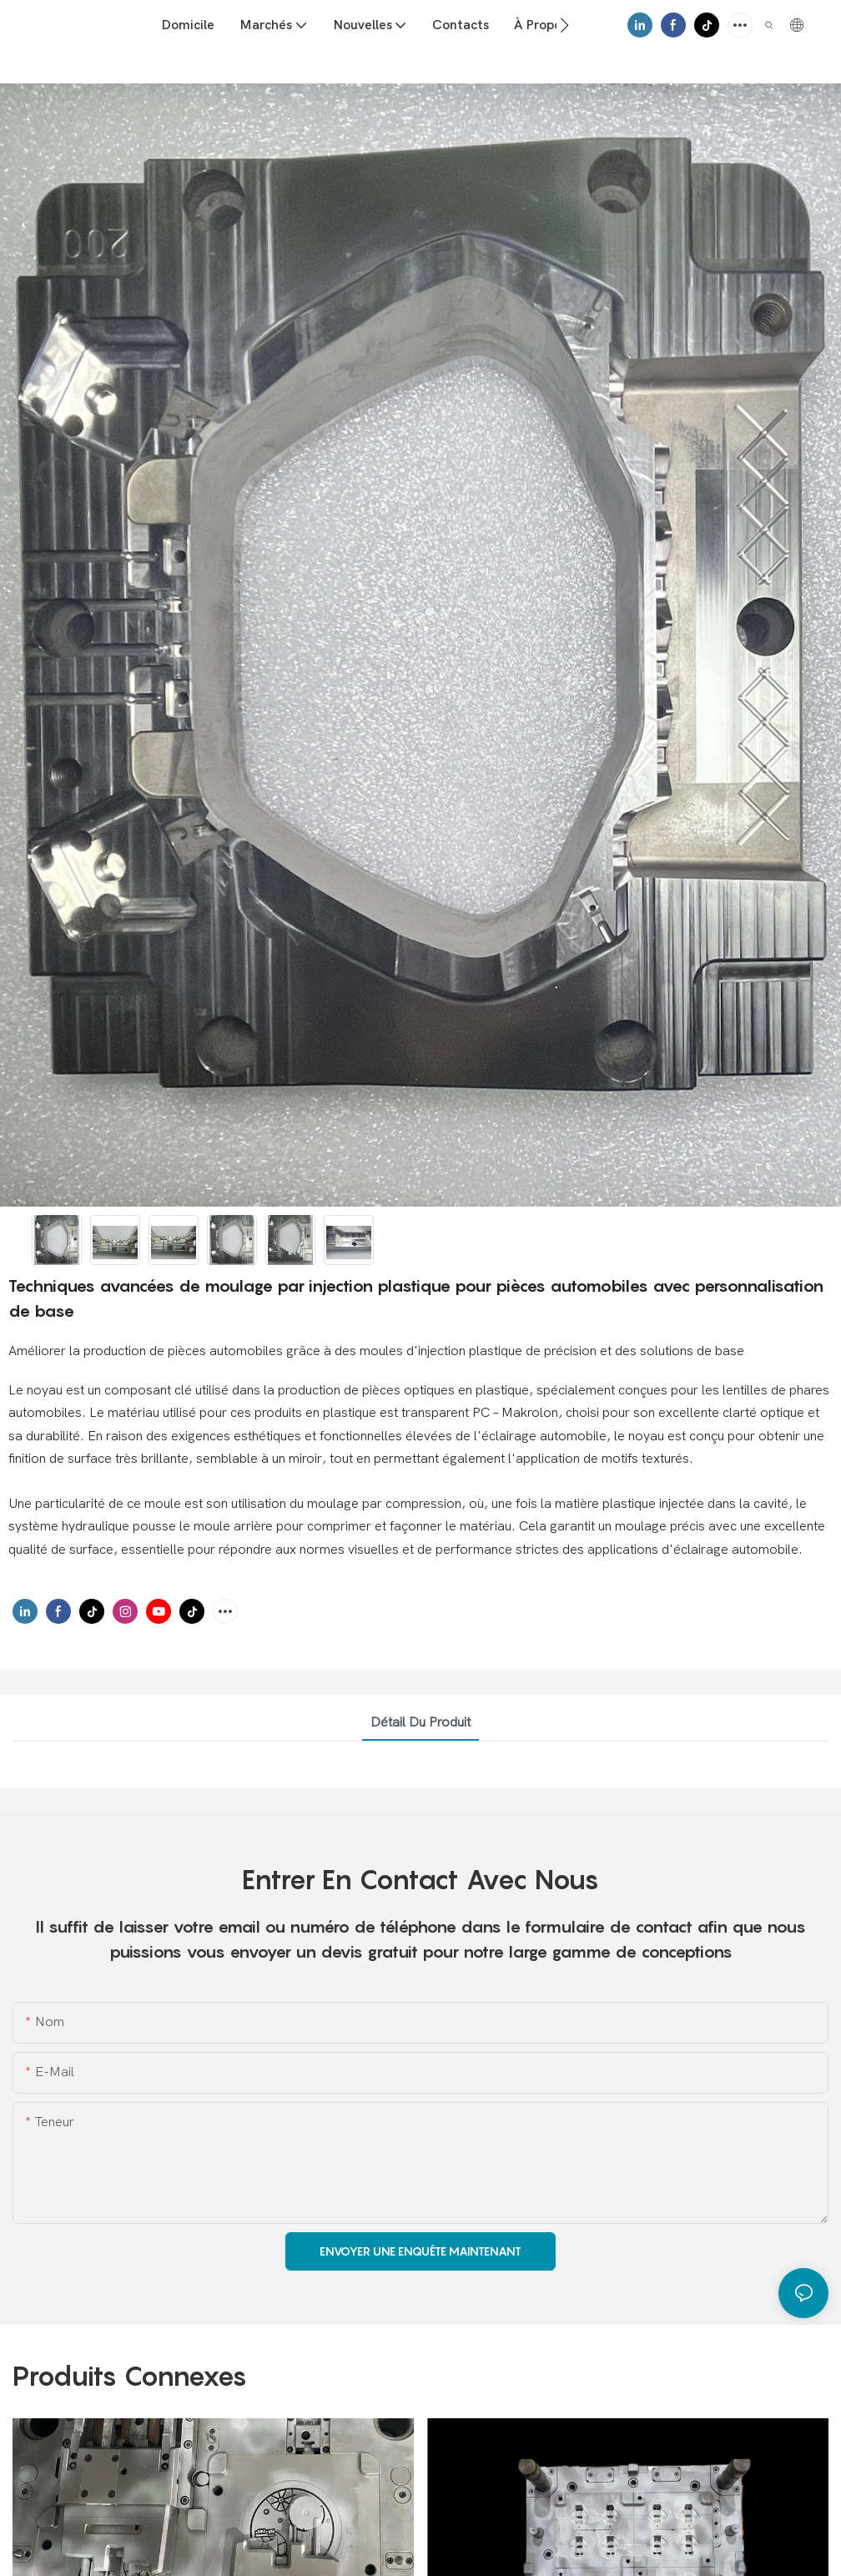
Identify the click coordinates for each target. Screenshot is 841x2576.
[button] (564, 25)
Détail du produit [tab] (420, 1722)
